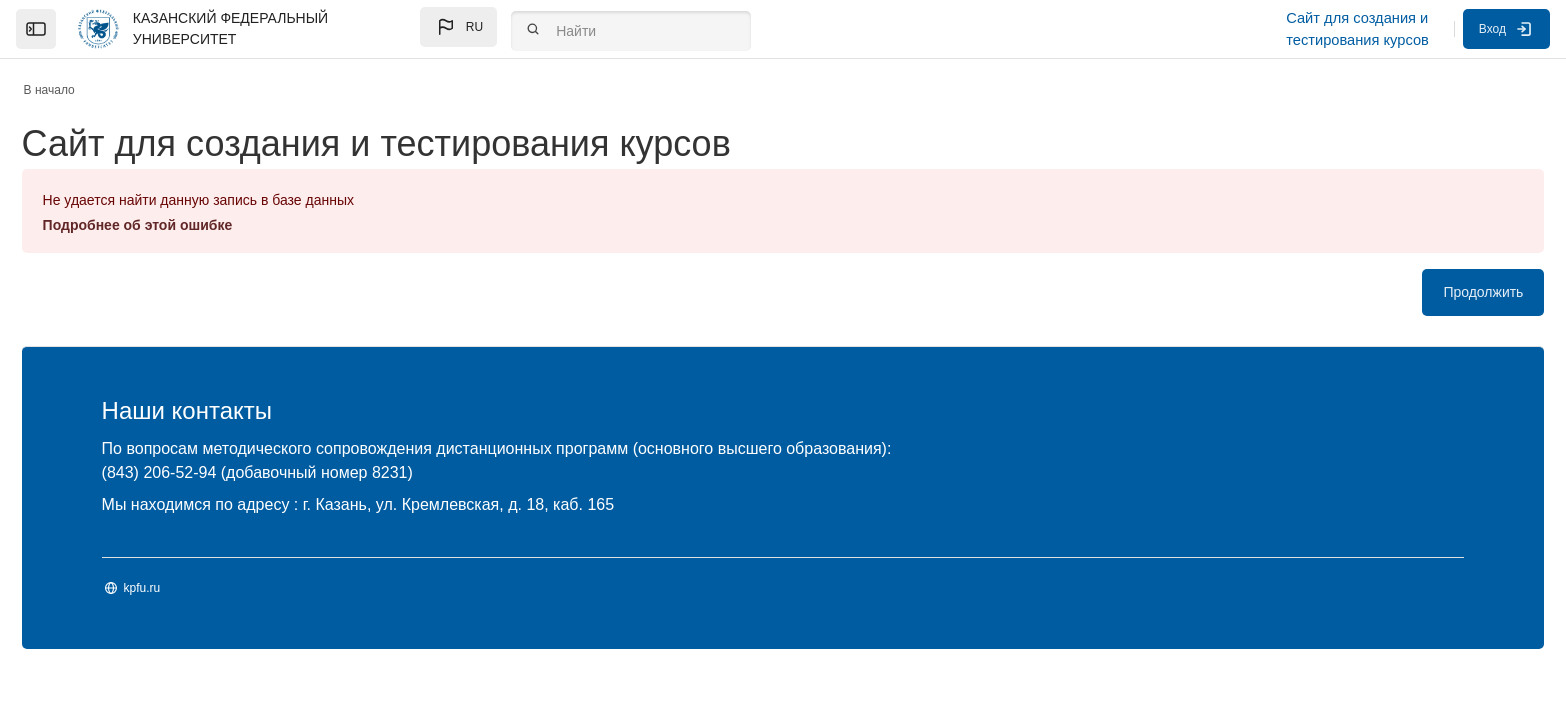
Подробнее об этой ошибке (196, 225)
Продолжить (1425, 292)
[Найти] (631, 31)
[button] (458, 27)
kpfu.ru (200, 588)
